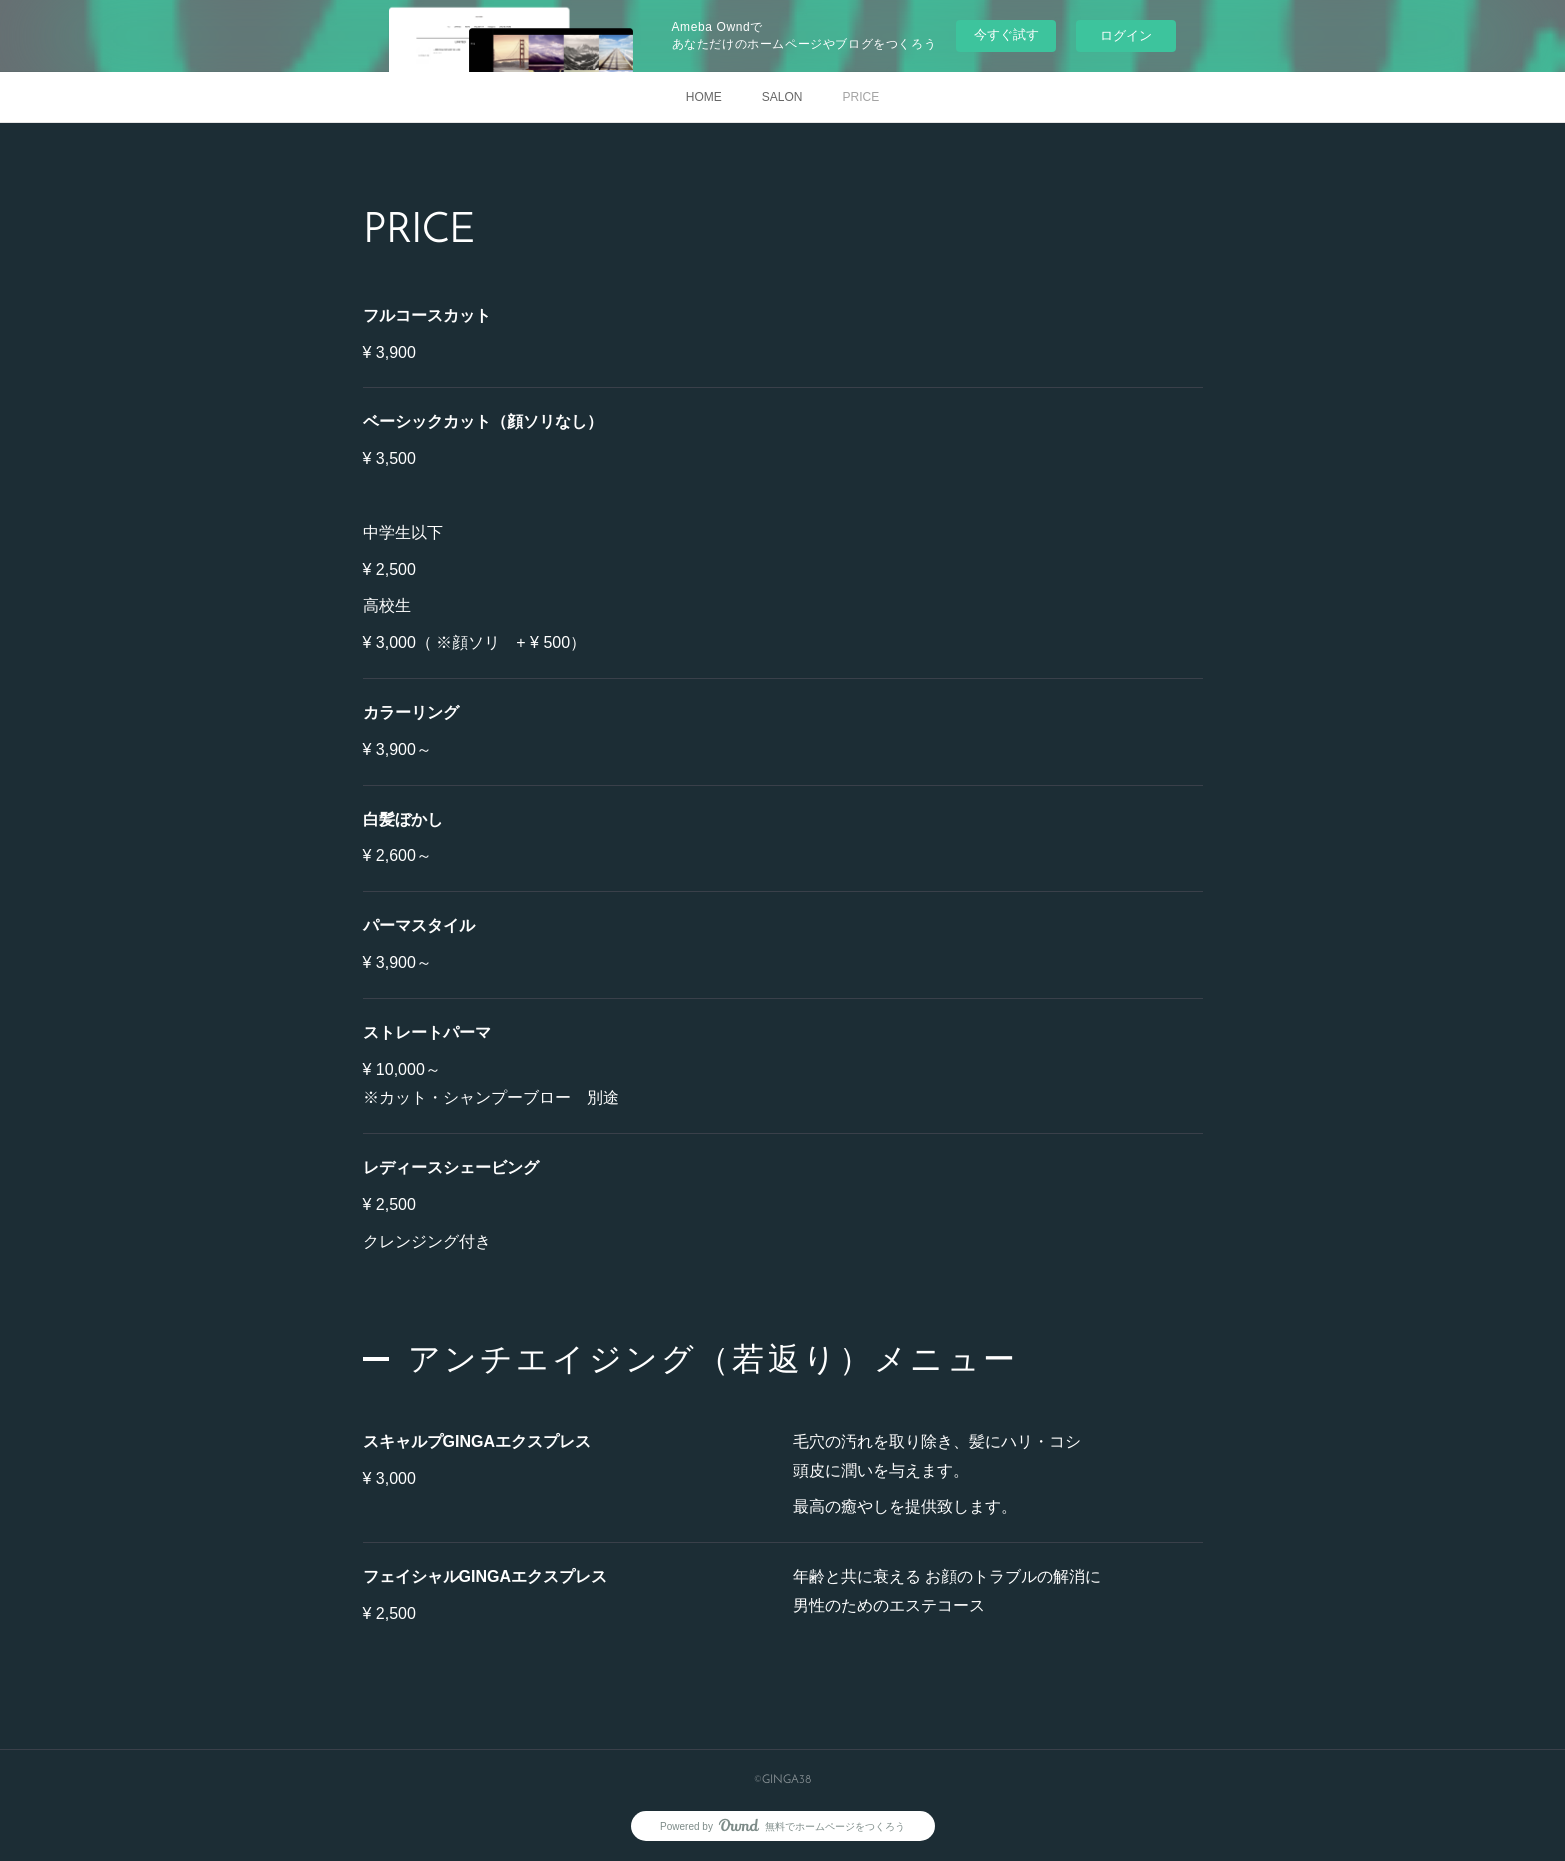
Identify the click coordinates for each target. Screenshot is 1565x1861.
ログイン (1126, 35)
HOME (704, 97)
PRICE (861, 97)
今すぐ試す (1006, 34)
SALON (782, 97)
